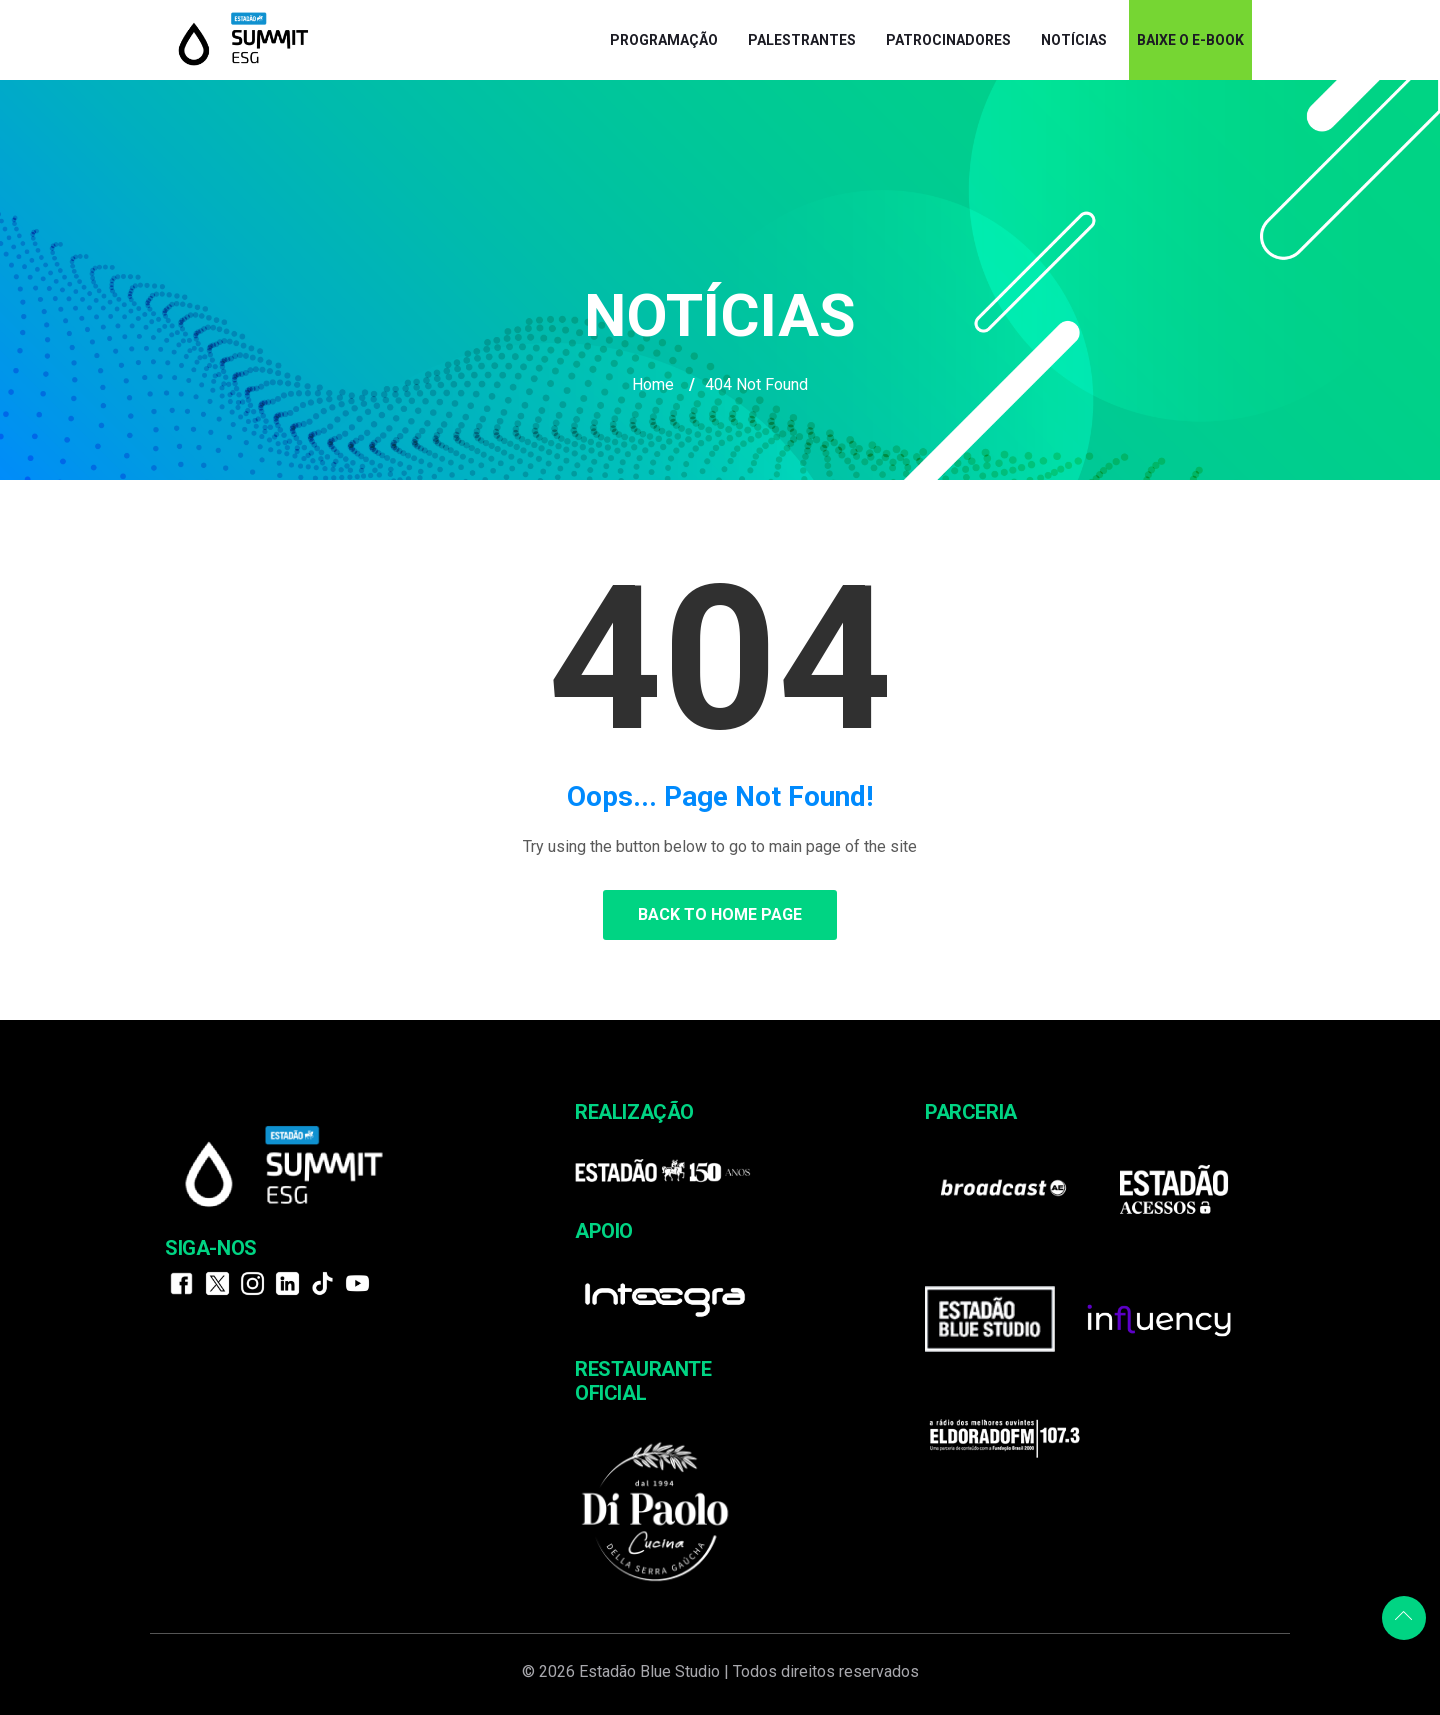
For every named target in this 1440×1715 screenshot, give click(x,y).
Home (653, 384)
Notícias (1074, 40)
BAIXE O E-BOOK (1190, 40)
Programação (664, 40)
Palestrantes (802, 40)
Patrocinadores (948, 40)
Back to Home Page (720, 914)
